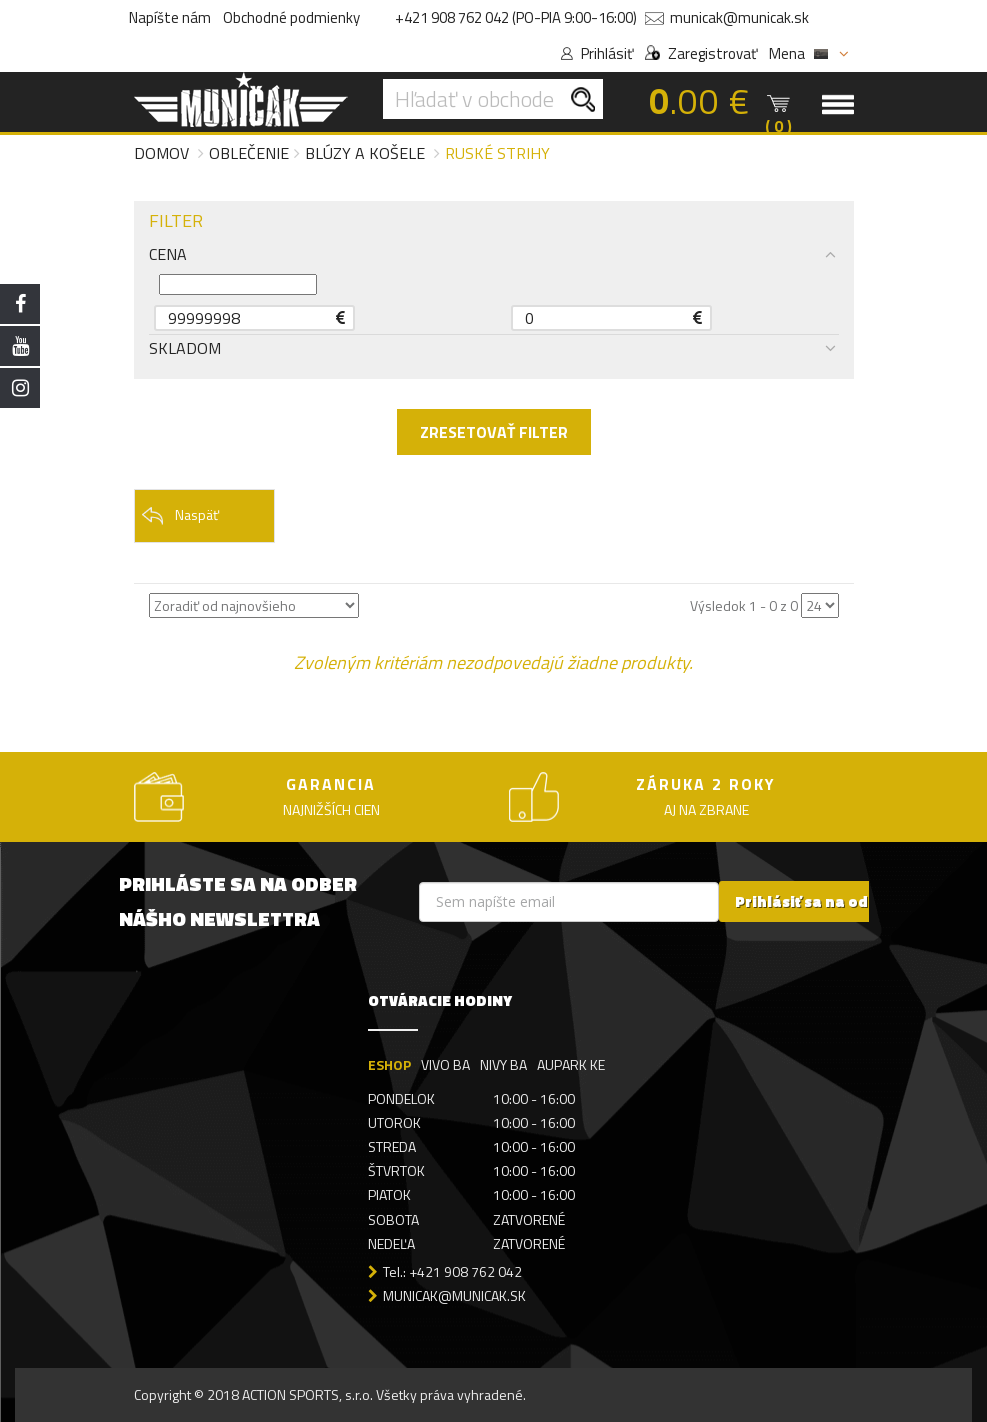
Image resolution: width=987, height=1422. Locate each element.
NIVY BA (503, 1064)
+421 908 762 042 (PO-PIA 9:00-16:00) (516, 17)
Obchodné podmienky (291, 17)
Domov (161, 153)
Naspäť (180, 516)
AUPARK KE (571, 1064)
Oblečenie (249, 153)
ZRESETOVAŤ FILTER (494, 432)
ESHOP (389, 1064)
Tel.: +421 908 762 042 (452, 1271)
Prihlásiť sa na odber (814, 901)
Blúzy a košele (365, 153)
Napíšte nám (170, 17)
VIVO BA (445, 1064)
